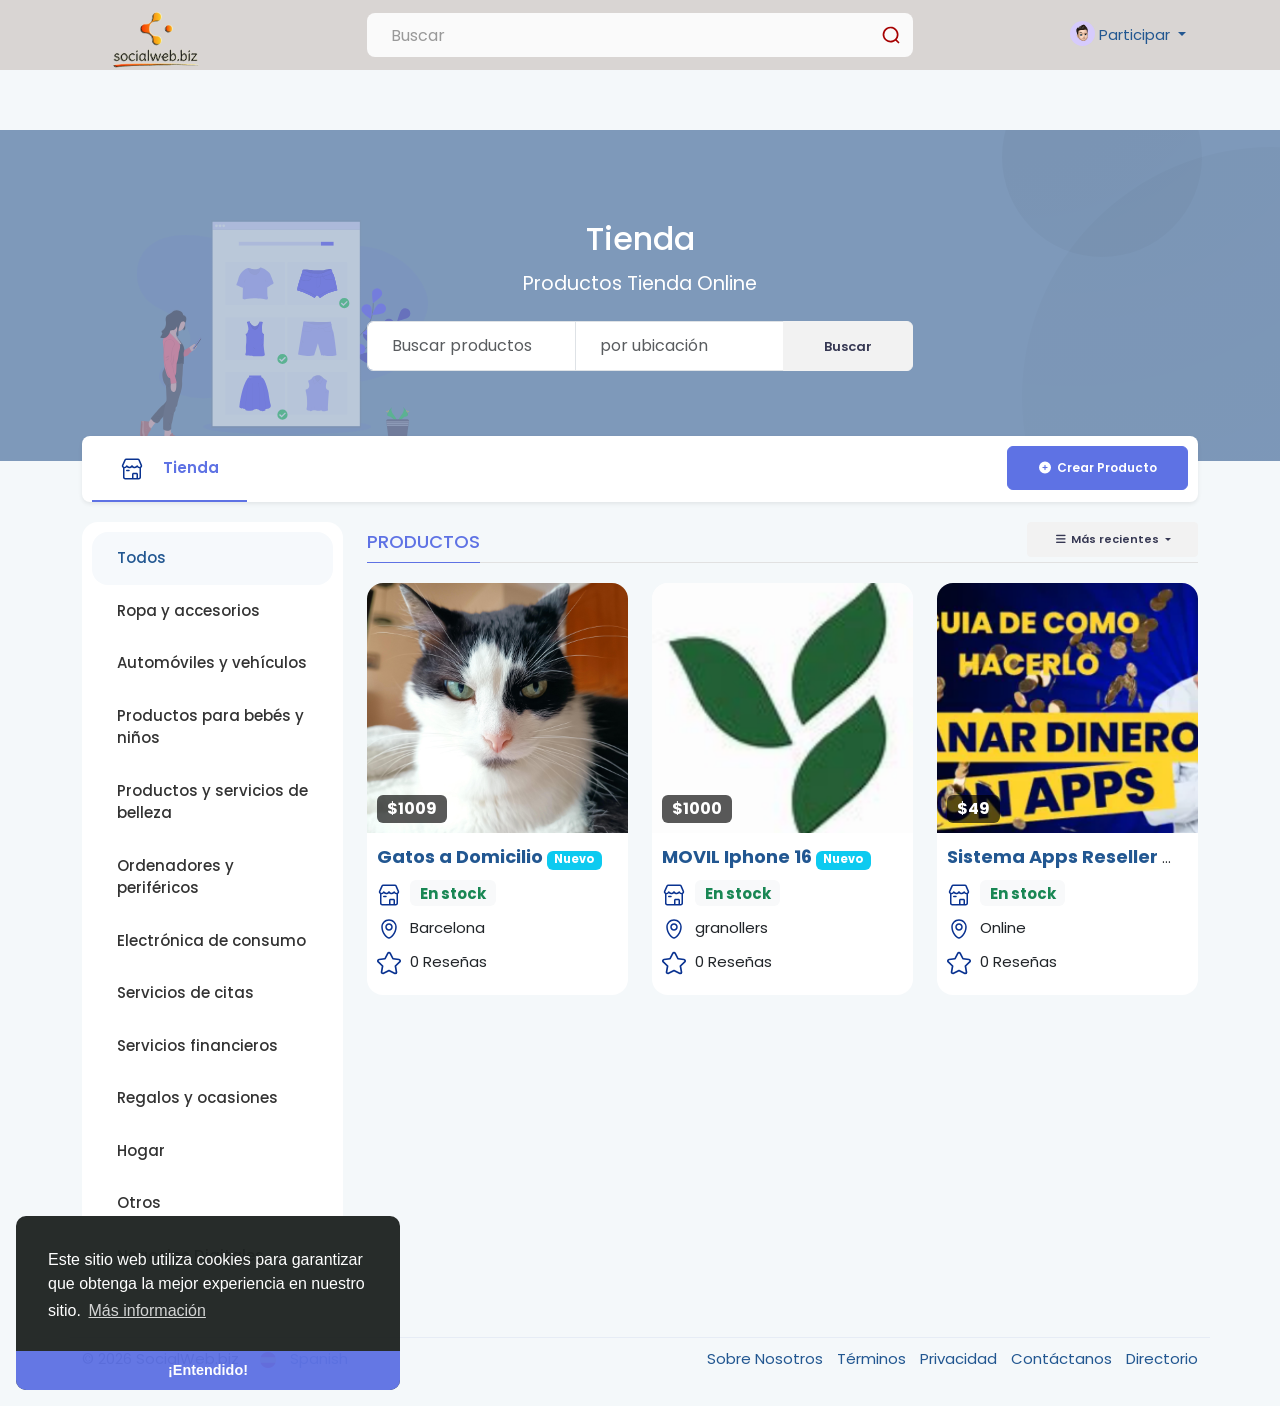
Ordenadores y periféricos (175, 877)
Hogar (141, 1150)
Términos (873, 1358)
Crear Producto (1097, 467)
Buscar (848, 346)
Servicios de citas (185, 992)
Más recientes (1108, 539)
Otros (139, 1202)
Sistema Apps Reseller (1052, 856)
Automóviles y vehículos (212, 662)
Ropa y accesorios (188, 610)
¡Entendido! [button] (208, 1370)
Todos (141, 557)
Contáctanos (1063, 1358)
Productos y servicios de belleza (212, 802)
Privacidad (960, 1358)
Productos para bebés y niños (210, 727)
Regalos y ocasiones (197, 1097)
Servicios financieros (197, 1045)
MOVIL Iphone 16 (737, 856)
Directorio (1162, 1358)
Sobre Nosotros (767, 1358)
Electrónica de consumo (211, 940)
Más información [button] (147, 1310)
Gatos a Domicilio (460, 856)
